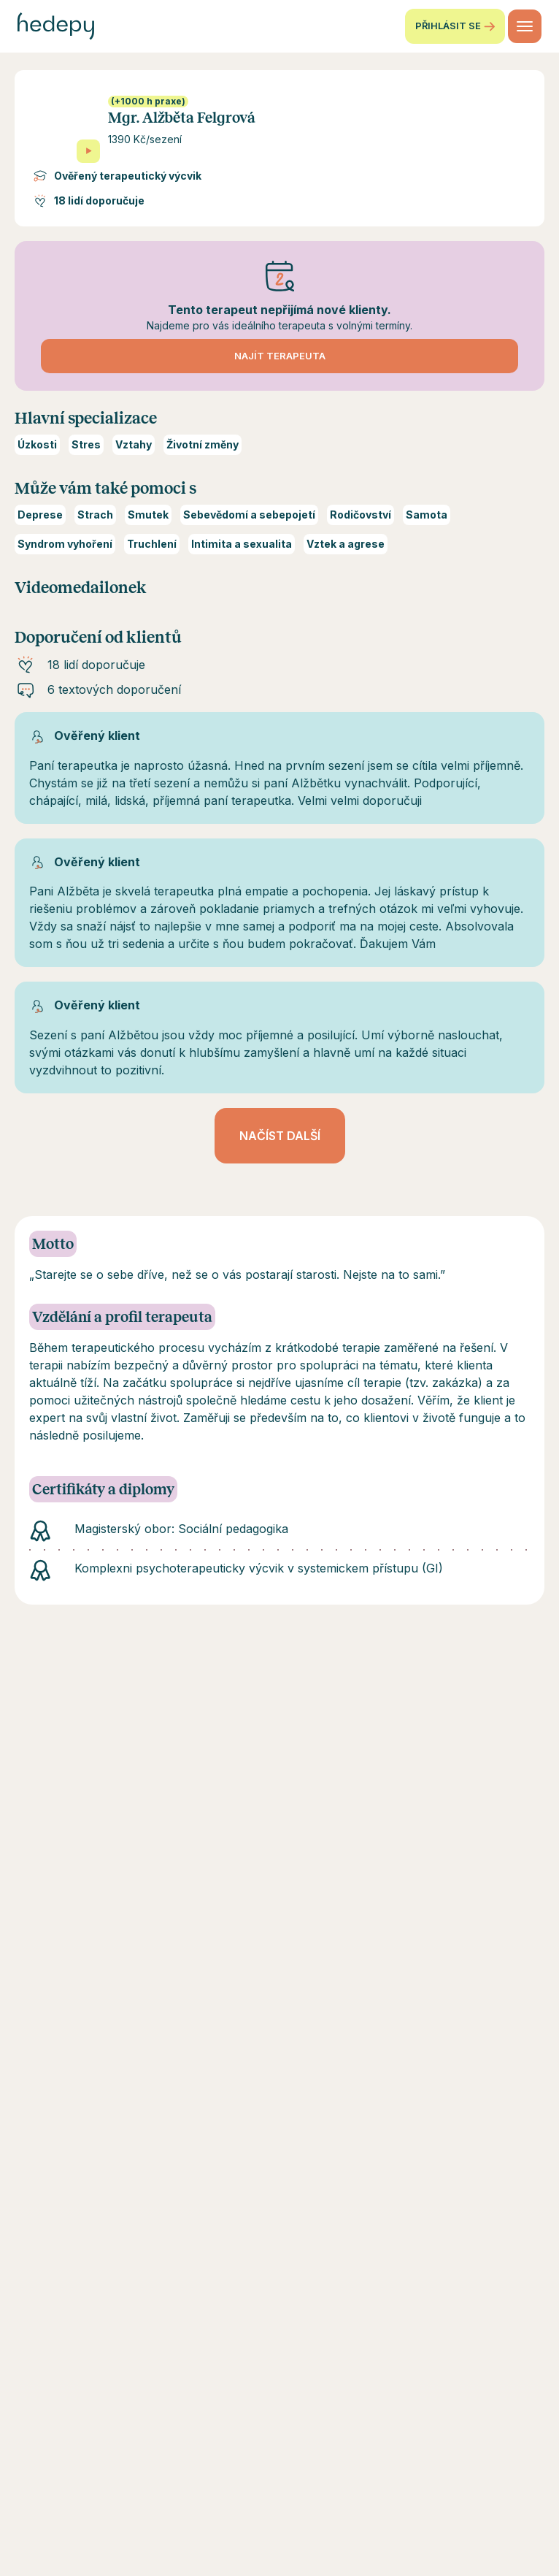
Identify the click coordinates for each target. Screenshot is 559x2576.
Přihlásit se (455, 26)
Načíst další (279, 1135)
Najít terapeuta (279, 356)
